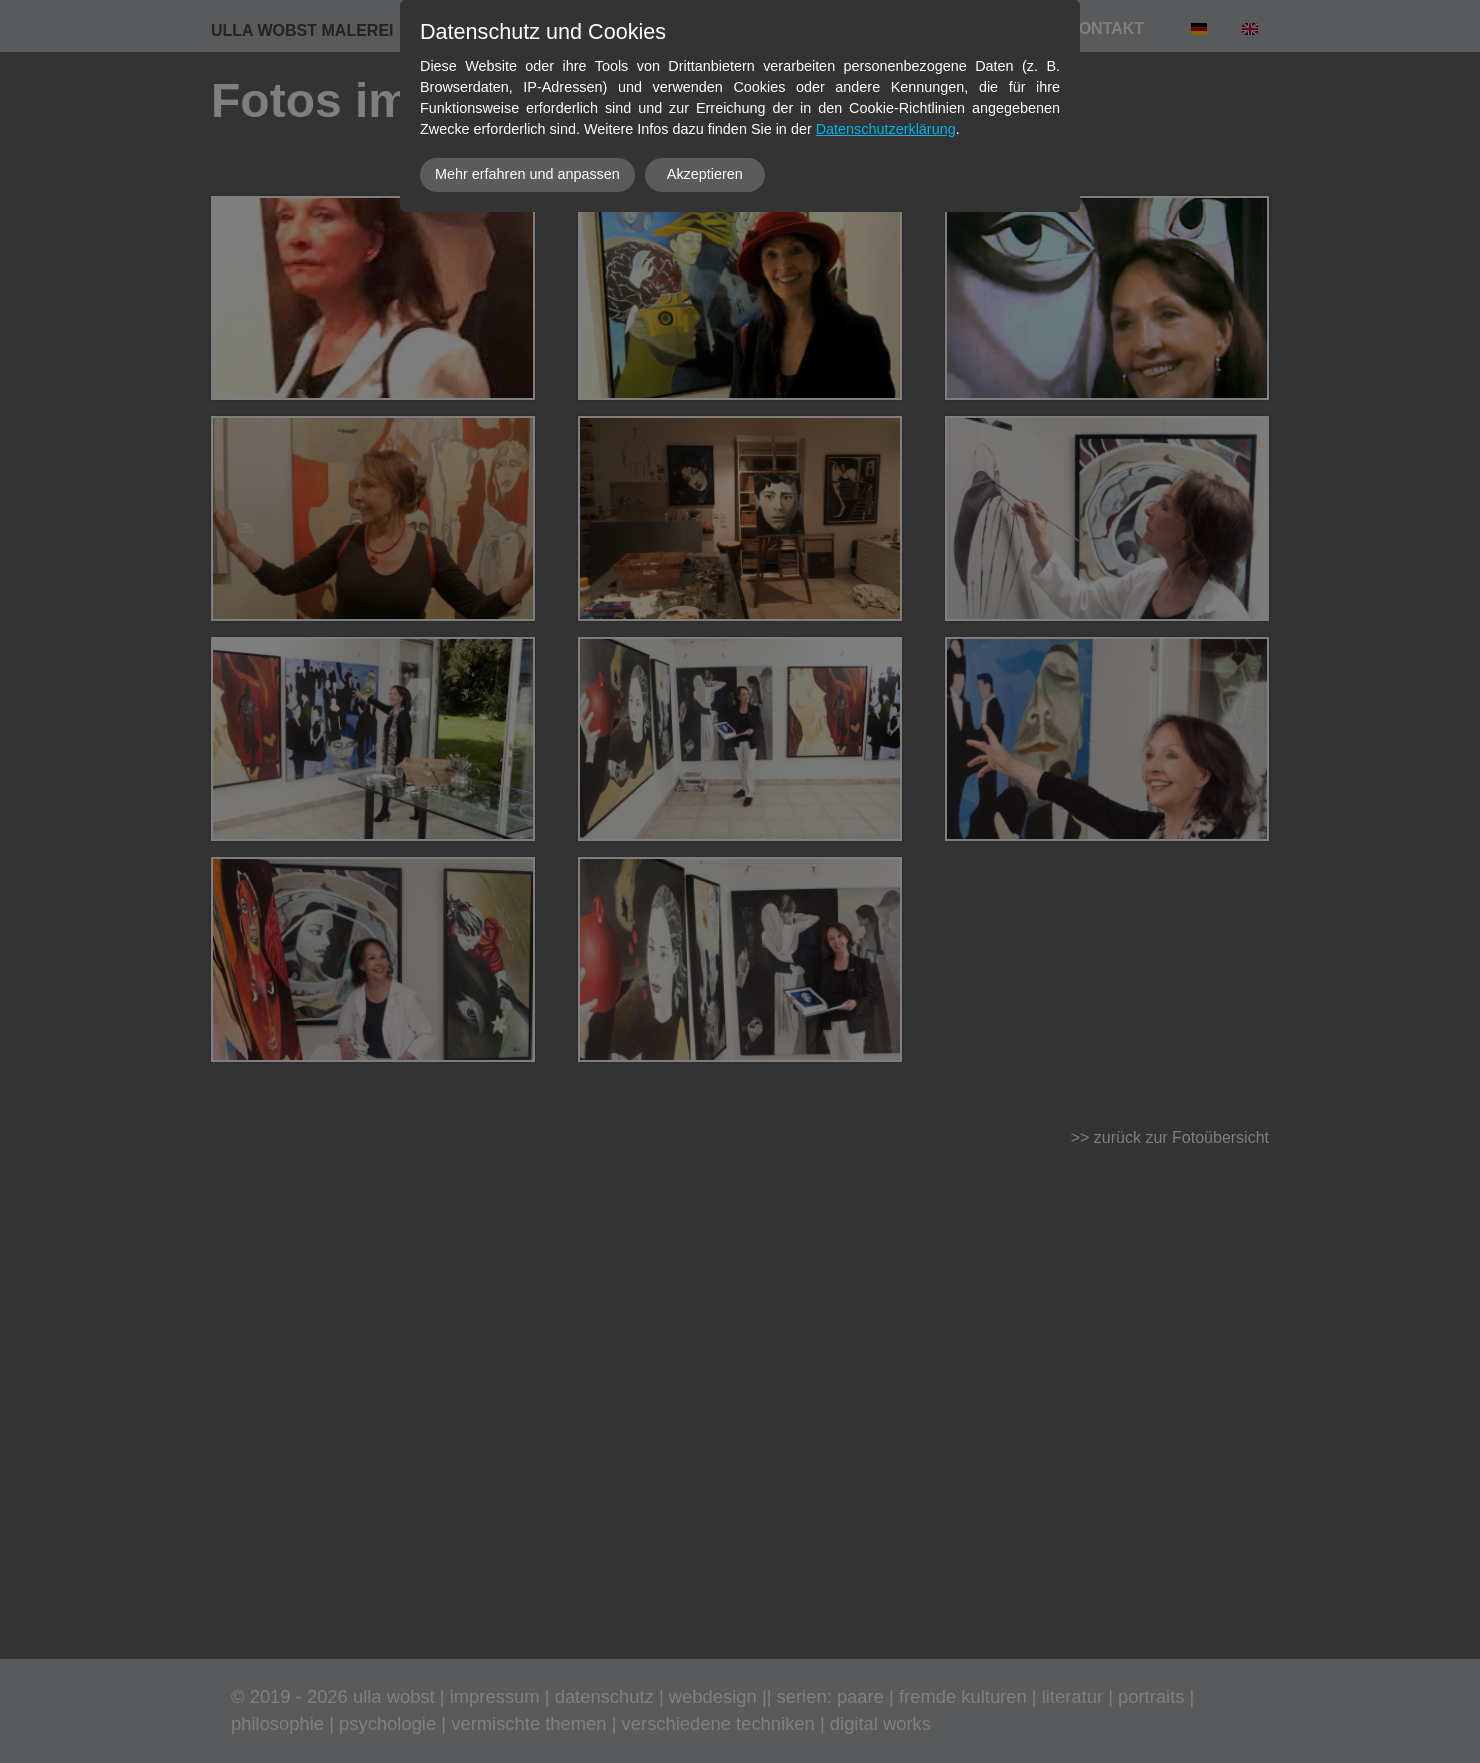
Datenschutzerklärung (886, 129)
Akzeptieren (705, 174)
